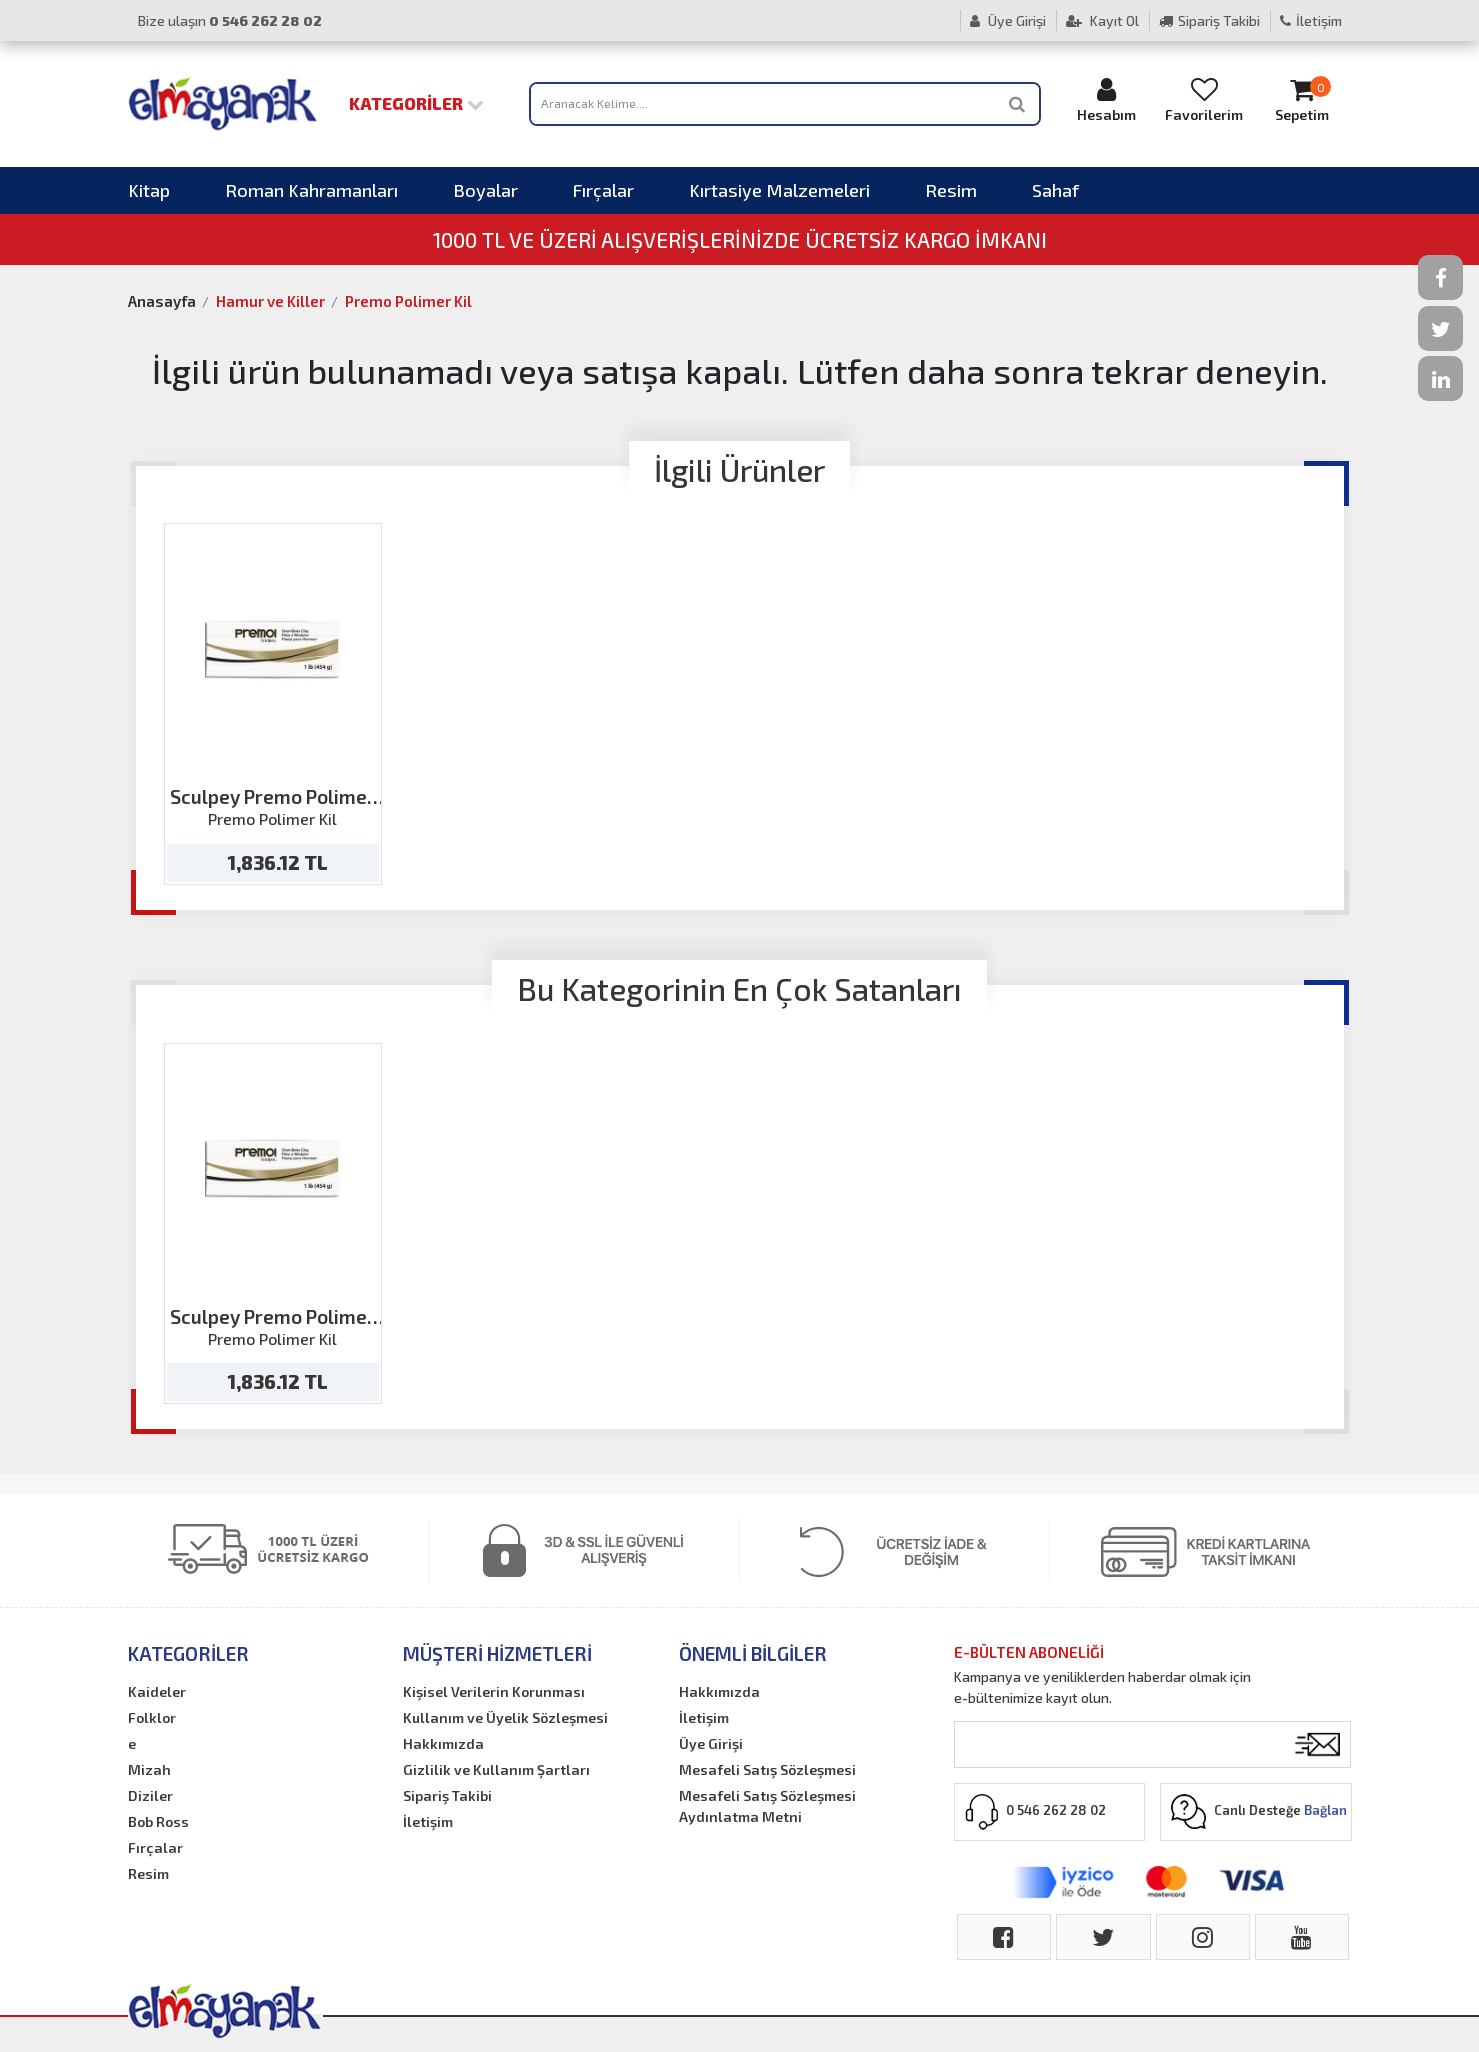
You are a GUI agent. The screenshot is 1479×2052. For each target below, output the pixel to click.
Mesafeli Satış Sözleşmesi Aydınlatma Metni (767, 1806)
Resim (951, 190)
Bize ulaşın (230, 20)
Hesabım (1106, 99)
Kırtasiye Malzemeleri (779, 190)
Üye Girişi (1008, 20)
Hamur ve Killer (270, 301)
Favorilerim (1204, 99)
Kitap (149, 190)
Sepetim (1302, 99)
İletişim (1311, 20)
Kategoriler (416, 103)
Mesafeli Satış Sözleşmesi (767, 1769)
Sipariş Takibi (1209, 20)
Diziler (150, 1795)
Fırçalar (603, 190)
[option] (273, 704)
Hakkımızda (443, 1743)
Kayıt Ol (1102, 20)
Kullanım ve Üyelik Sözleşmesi (505, 1717)
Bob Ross (158, 1821)
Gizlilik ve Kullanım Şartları (496, 1769)
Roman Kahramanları (311, 190)
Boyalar (485, 190)
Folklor (152, 1717)
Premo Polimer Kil (408, 301)
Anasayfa (162, 301)
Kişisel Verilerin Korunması (494, 1691)
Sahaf (1055, 190)
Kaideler (157, 1691)
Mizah (149, 1769)
